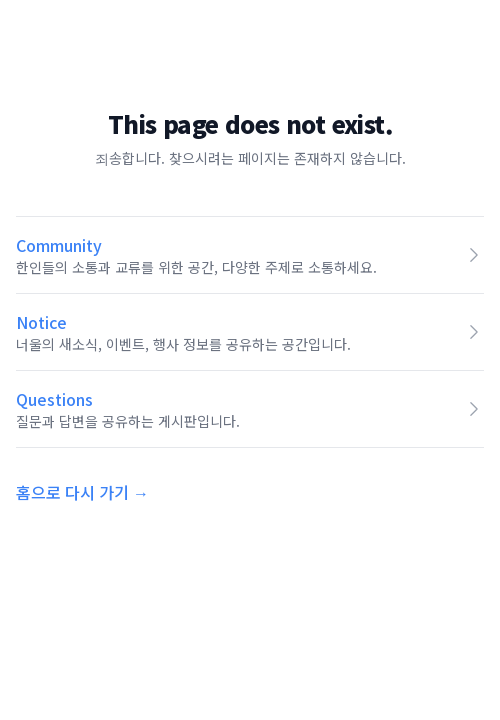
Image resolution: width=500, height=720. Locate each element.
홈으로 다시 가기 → (82, 492)
